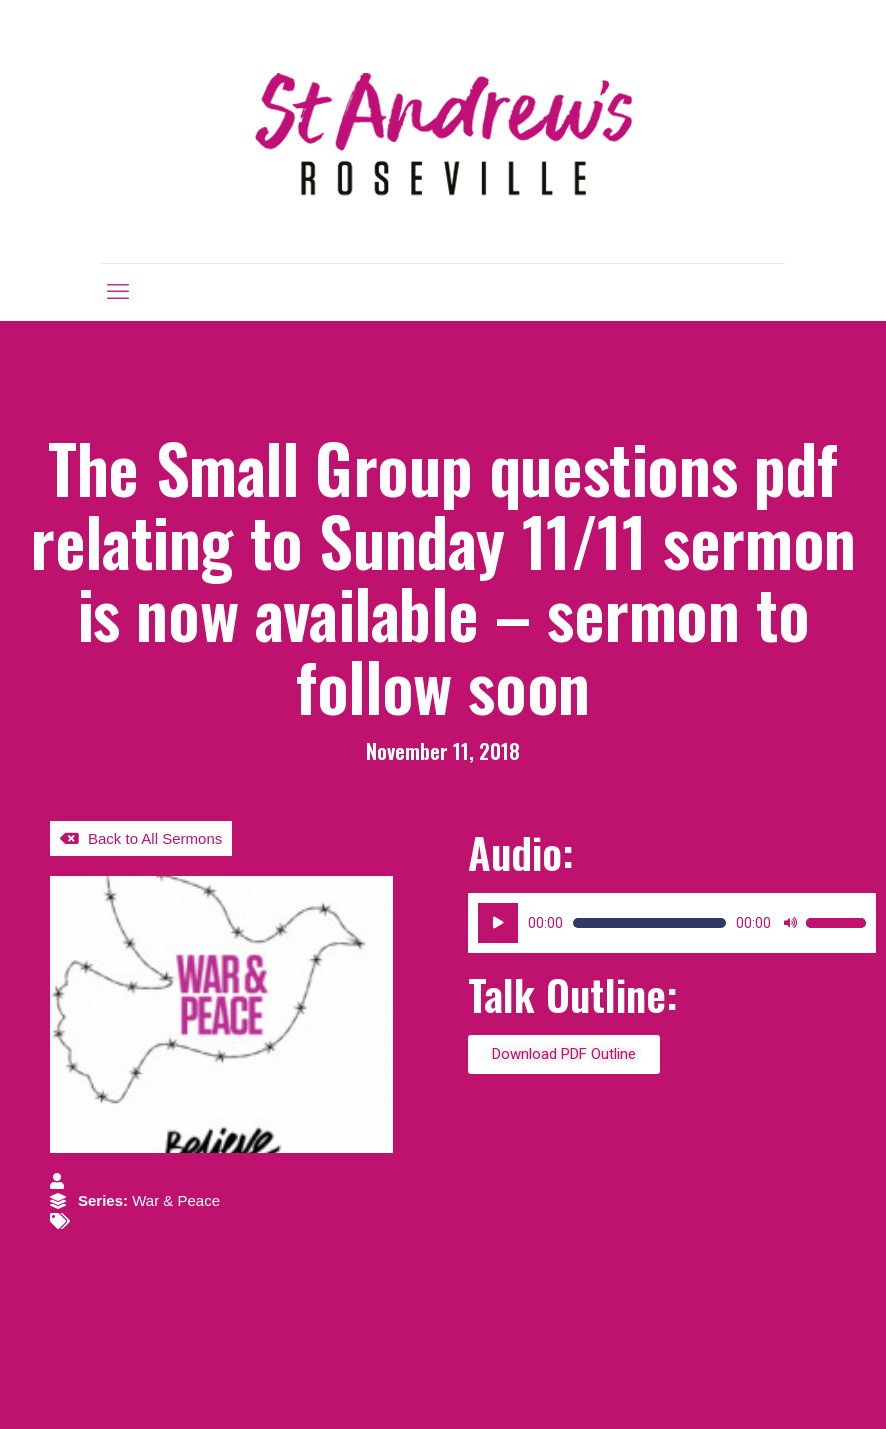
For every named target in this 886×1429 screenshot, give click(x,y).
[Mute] (790, 923)
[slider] (649, 923)
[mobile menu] (118, 292)
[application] (672, 923)
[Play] (498, 923)
